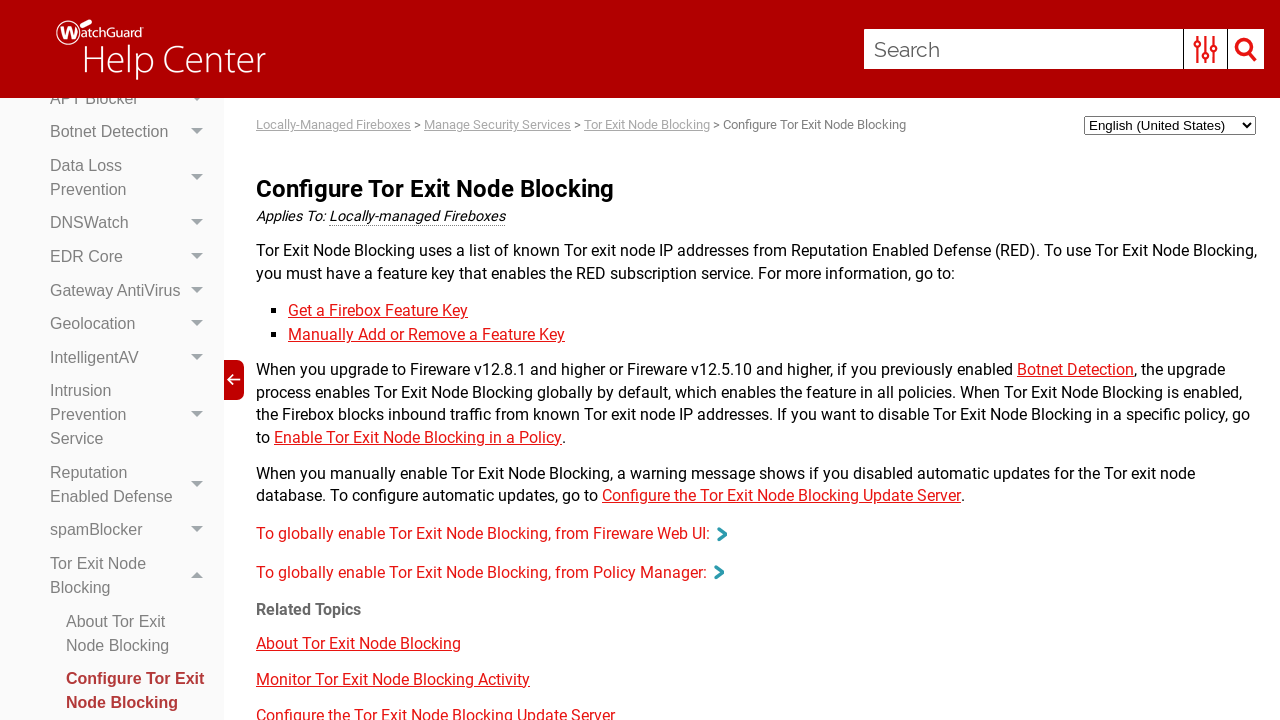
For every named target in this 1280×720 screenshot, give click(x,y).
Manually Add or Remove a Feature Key (426, 334)
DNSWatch (132, 224)
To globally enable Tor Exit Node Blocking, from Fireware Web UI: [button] (491, 533)
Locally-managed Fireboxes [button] (417, 216)
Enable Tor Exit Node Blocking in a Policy (418, 437)
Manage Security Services (497, 124)
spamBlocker (132, 531)
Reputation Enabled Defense (132, 485)
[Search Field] (1064, 49)
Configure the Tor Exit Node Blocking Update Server (781, 495)
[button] (1205, 49)
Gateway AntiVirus (132, 291)
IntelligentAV (132, 358)
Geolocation (132, 324)
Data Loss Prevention (132, 178)
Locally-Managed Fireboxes (333, 124)
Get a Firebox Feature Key (378, 310)
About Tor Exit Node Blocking (117, 633)
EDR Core (132, 257)
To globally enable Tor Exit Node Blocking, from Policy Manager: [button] (489, 572)
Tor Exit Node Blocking (132, 576)
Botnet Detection (132, 132)
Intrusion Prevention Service (132, 416)
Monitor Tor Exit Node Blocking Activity (393, 679)
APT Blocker (132, 99)
